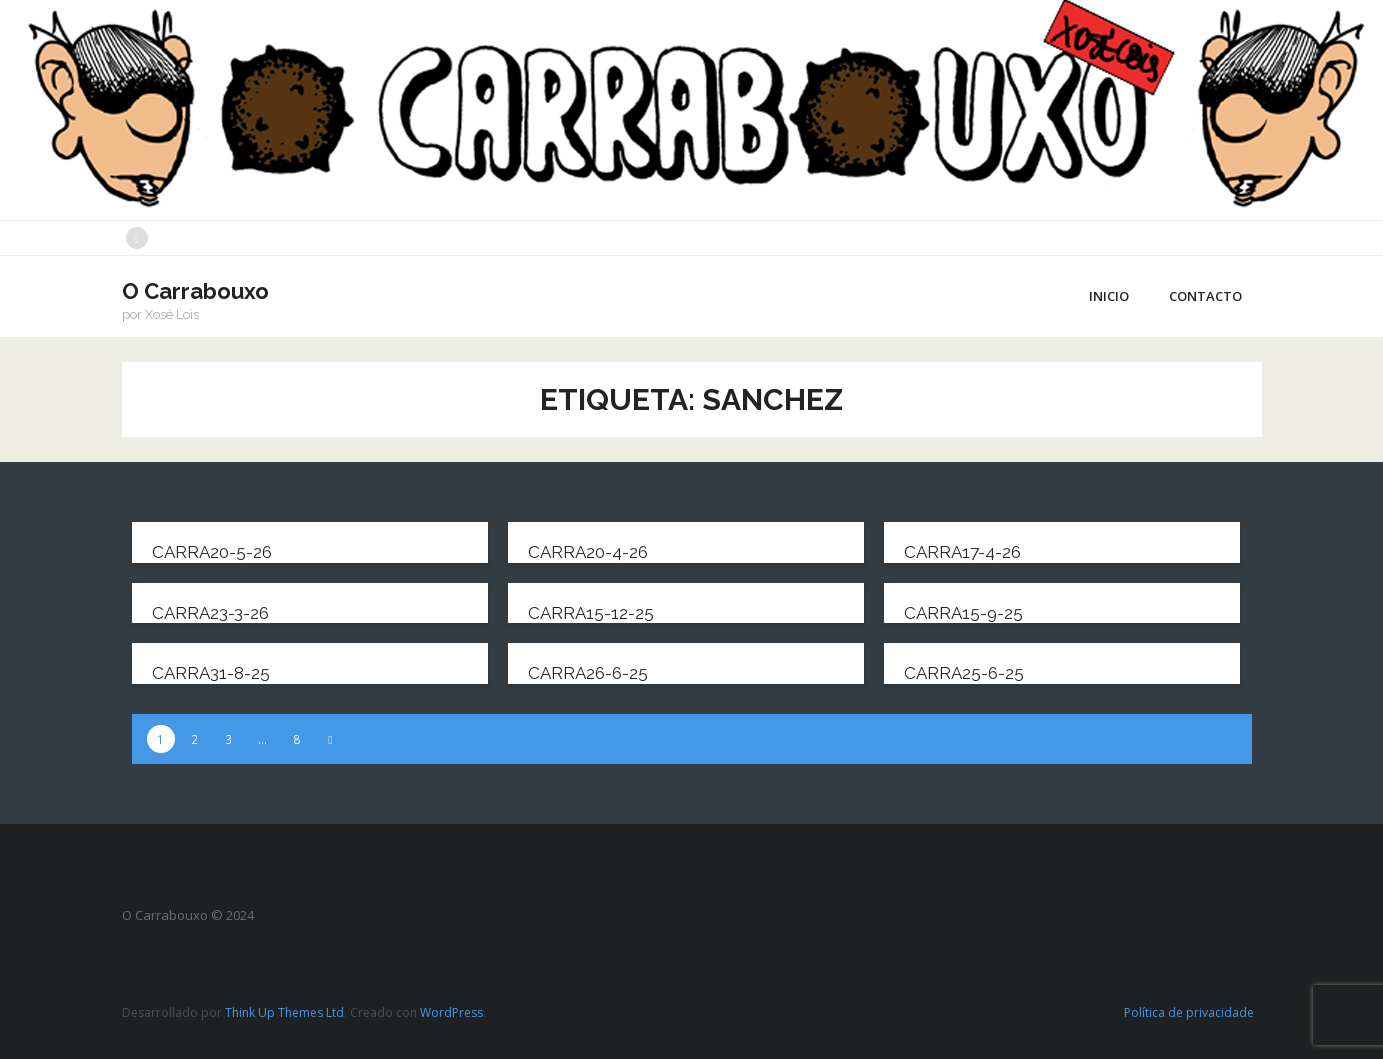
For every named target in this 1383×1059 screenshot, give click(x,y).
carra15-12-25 (591, 613)
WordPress (451, 1012)
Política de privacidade (1189, 1012)
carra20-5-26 (212, 552)
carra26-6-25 (588, 673)
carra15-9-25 (963, 613)
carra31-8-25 (211, 673)
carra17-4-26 (962, 552)
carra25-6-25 (964, 673)
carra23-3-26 (210, 613)
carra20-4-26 (588, 552)
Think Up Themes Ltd (284, 1012)
